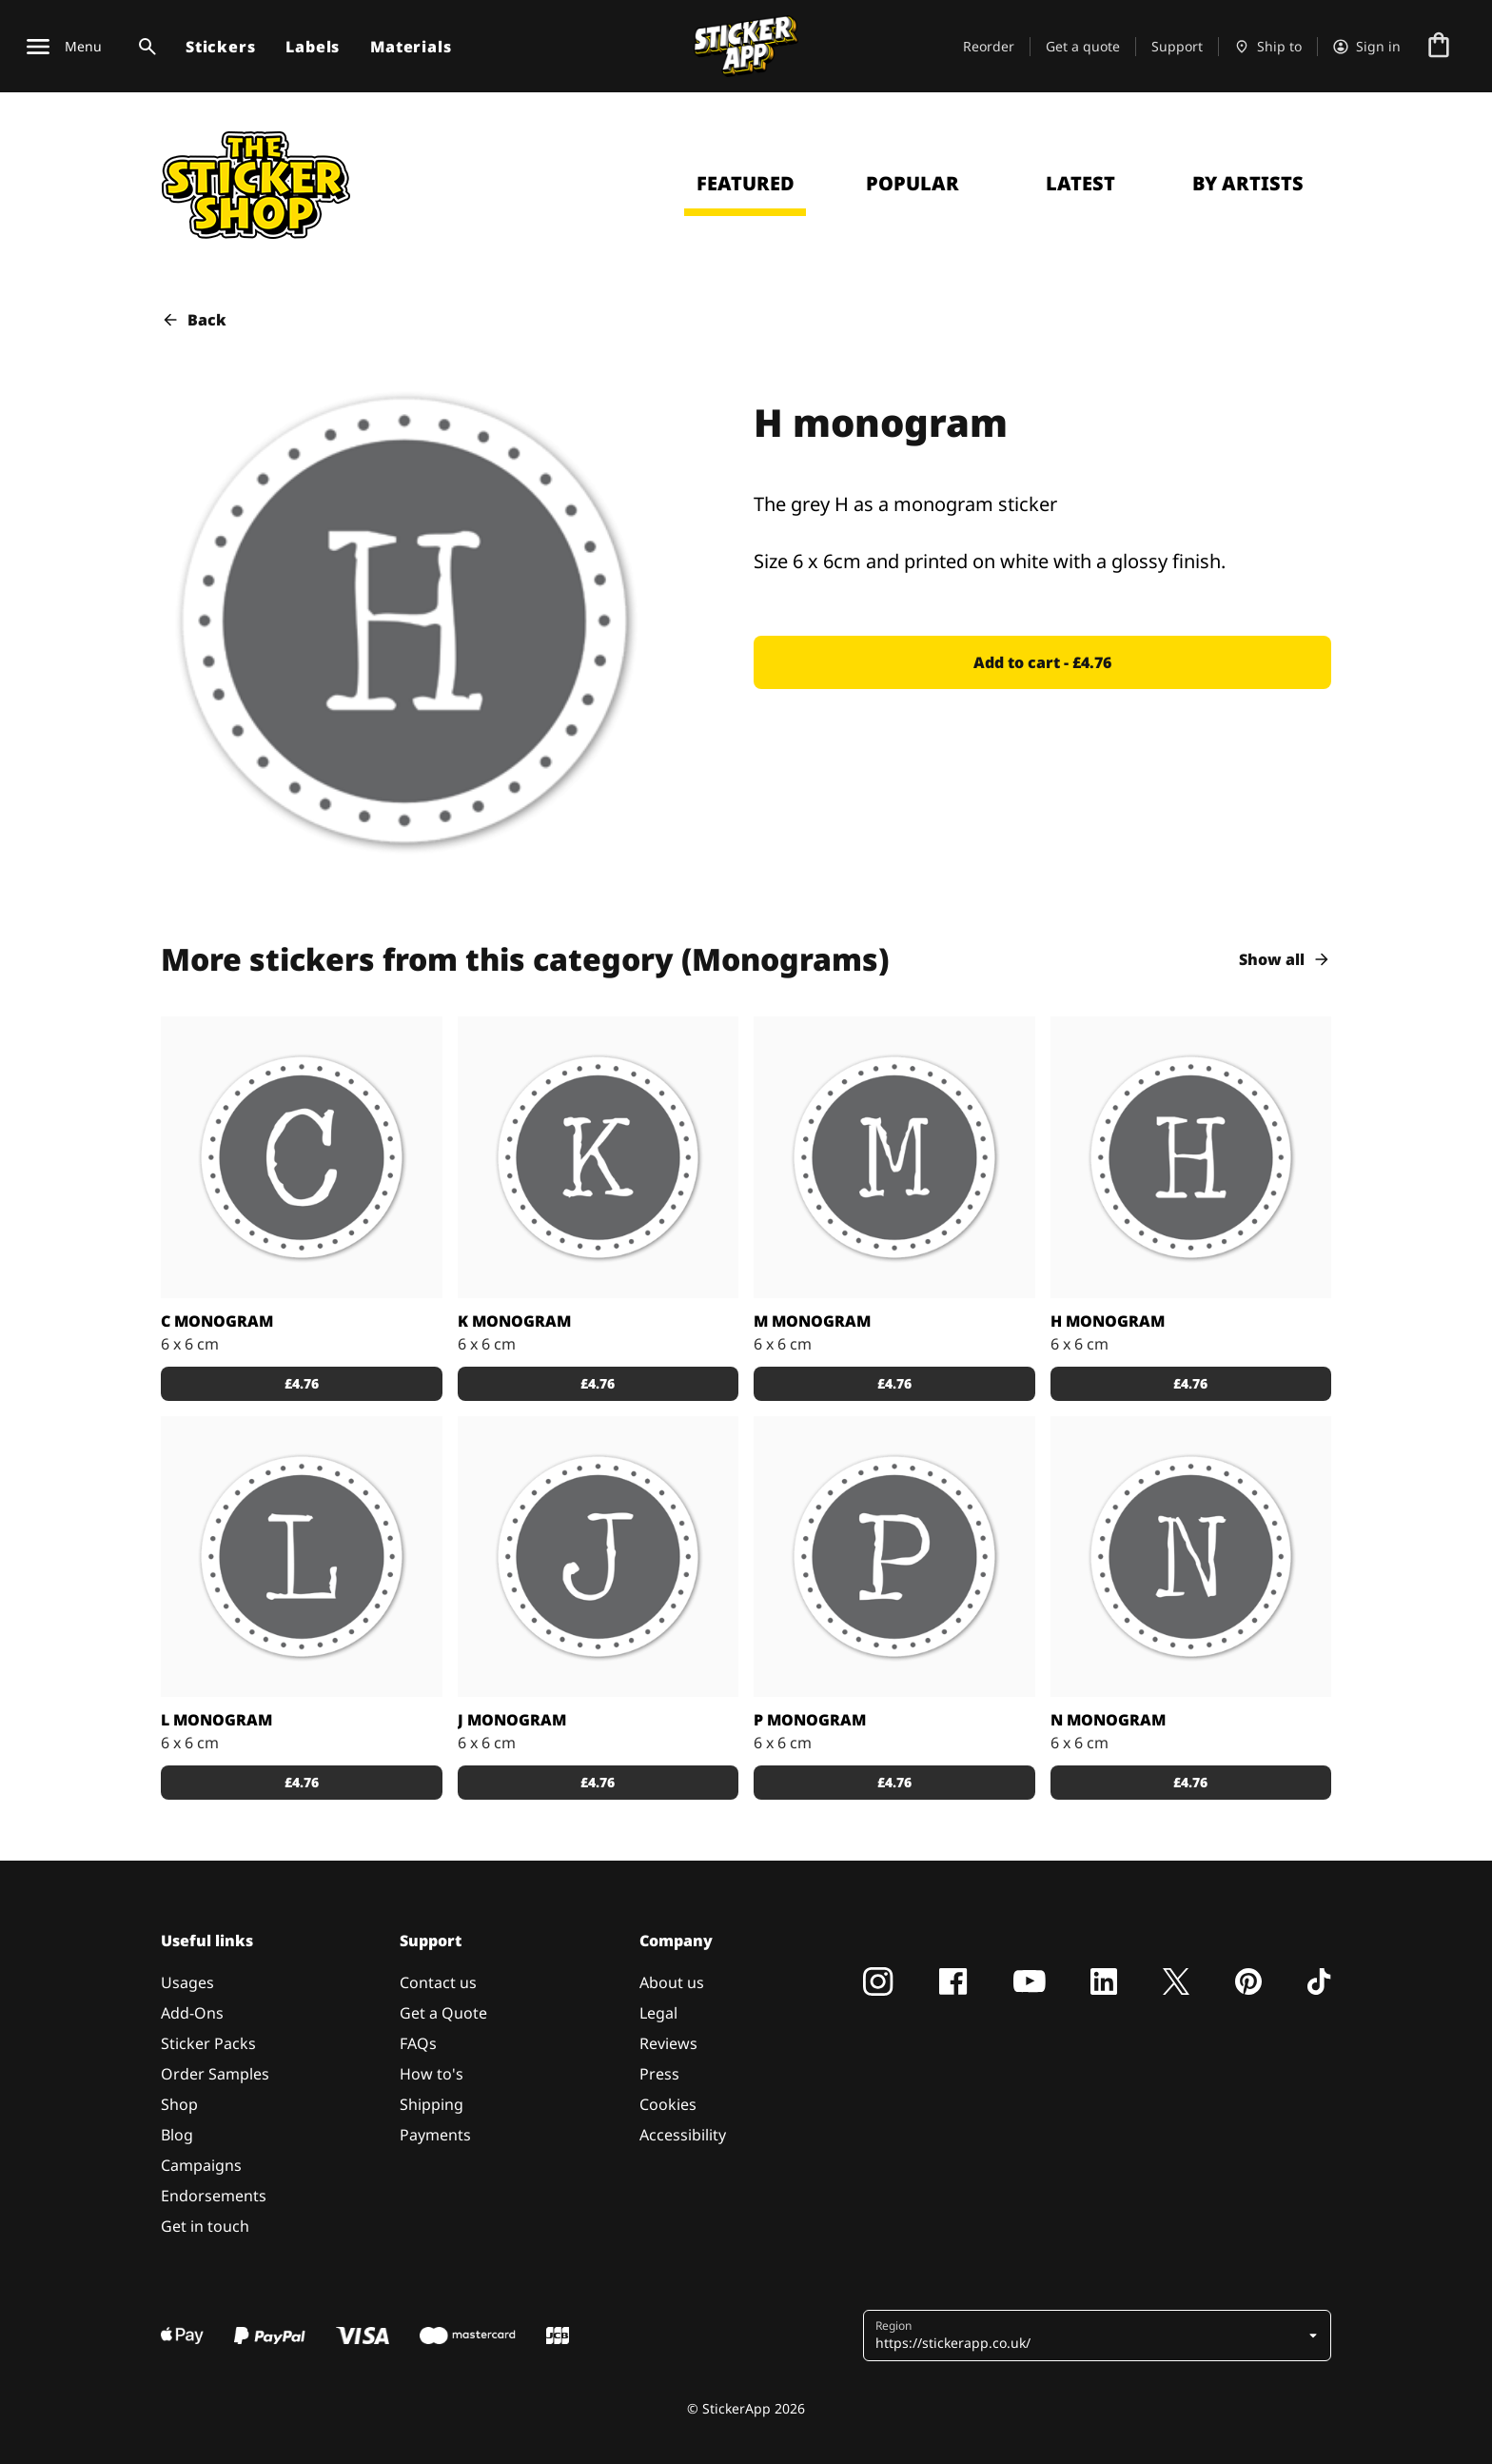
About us (671, 1982)
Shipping (431, 2104)
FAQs (418, 2043)
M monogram (812, 1321)
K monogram (514, 1321)
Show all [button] (1285, 959)
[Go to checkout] (1438, 47)
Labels (312, 46)
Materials (410, 46)
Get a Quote (443, 2012)
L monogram (216, 1719)
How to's (431, 2073)
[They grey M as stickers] (894, 1157)
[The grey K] (598, 1157)
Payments (435, 2134)
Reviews (668, 2043)
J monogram (512, 1719)
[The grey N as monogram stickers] (1191, 1557)
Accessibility (682, 2134)
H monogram (1107, 1321)
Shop (179, 2104)
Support (1177, 46)
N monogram (1108, 1719)
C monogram (217, 1321)
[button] (1042, 662)
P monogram (810, 1719)
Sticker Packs (208, 2043)
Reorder (988, 46)
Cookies (668, 2104)
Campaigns (201, 2165)
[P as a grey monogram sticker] (894, 1557)
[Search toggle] (143, 46)
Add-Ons (192, 2012)
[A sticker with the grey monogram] (301, 1157)
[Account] (1367, 46)
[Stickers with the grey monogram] (301, 1557)
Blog (177, 2134)
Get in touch (205, 2226)
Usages (187, 1982)
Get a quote (1083, 46)
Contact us (438, 1982)
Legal (658, 2012)
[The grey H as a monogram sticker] (1191, 1157)
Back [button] (193, 319)
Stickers (220, 46)
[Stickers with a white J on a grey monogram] (598, 1557)
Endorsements (213, 2195)
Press (659, 2073)
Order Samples (215, 2073)
